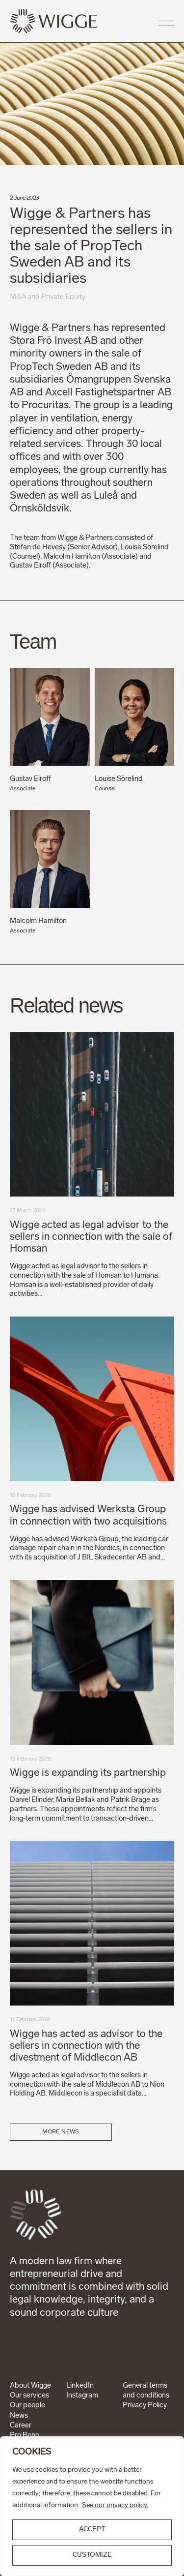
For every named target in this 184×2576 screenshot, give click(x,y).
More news (60, 2132)
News (19, 2416)
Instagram (82, 2395)
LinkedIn (80, 2386)
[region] (92, 2506)
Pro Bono (24, 2435)
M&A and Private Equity (47, 297)
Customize (92, 2555)
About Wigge (30, 2386)
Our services (29, 2395)
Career (20, 2425)
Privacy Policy (145, 2405)
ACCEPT (92, 2529)
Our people (27, 2405)
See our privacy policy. (115, 2505)
